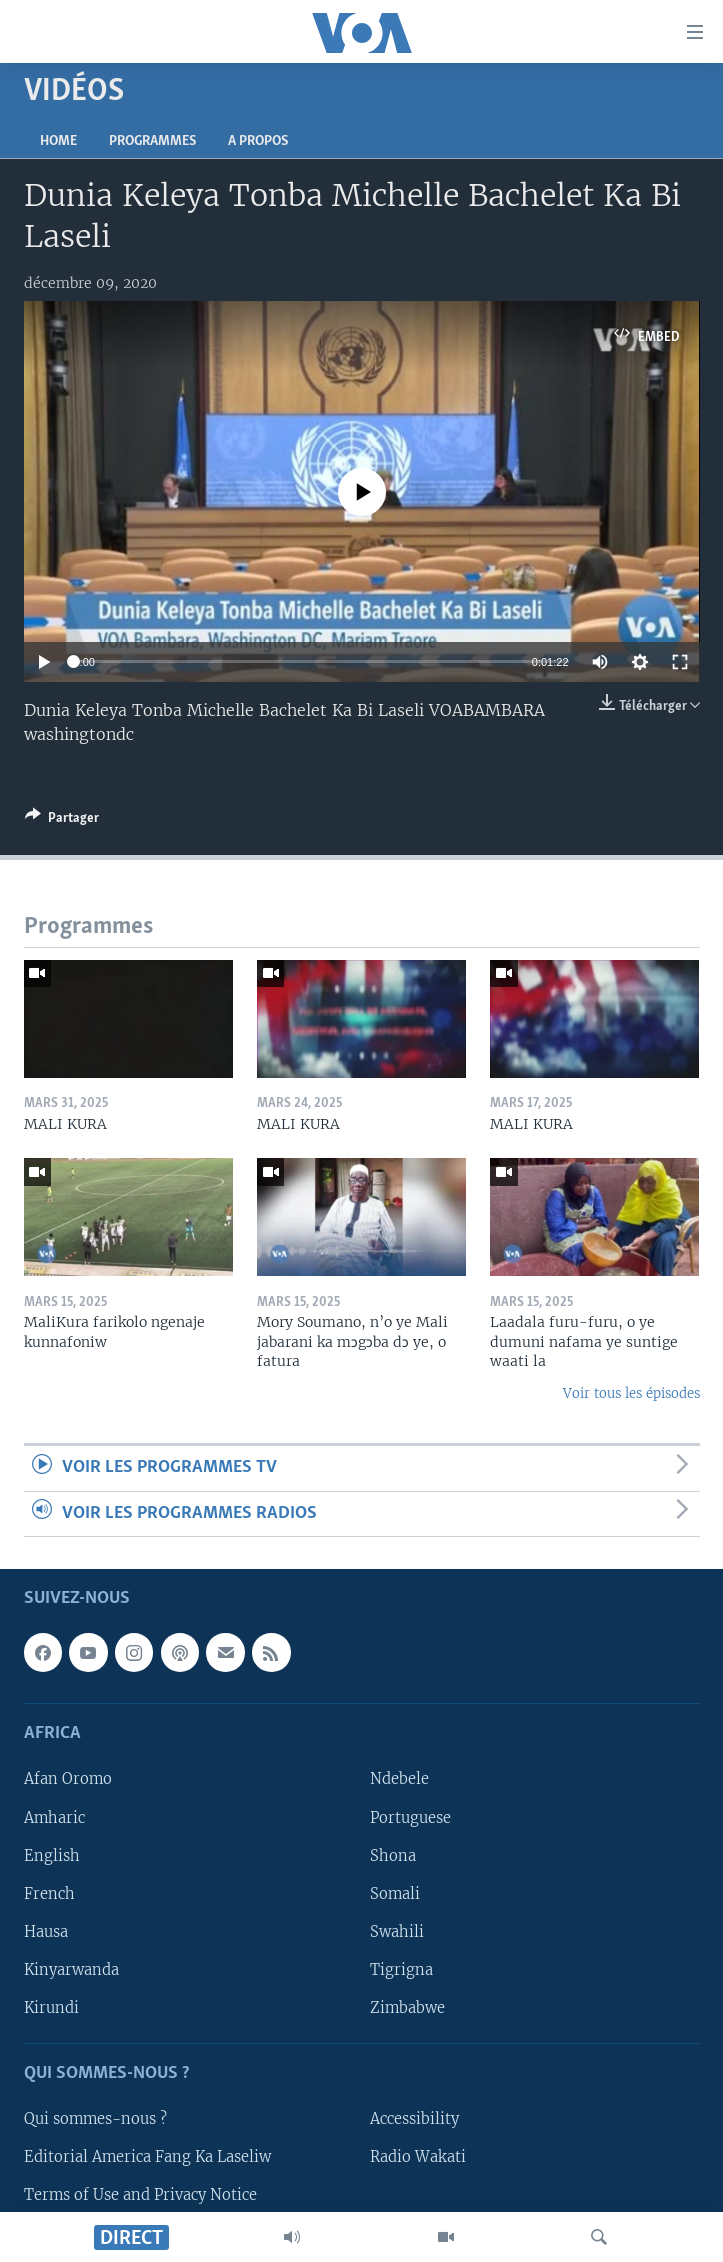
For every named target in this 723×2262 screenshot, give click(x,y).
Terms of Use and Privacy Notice (140, 2195)
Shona (393, 1856)
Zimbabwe (407, 2008)
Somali (395, 1894)
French (49, 1894)
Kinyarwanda (71, 1970)
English (52, 1856)
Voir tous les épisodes (631, 1393)
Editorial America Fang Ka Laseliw (147, 2157)
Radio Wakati (418, 2157)
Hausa (46, 1932)
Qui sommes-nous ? (95, 2119)
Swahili (397, 1932)
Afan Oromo (68, 1779)
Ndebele (399, 1779)
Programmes (152, 141)
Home (58, 141)
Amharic (54, 1817)
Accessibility (414, 2119)
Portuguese (410, 1817)
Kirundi (51, 2008)
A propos (258, 141)
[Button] (62, 821)
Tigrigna (401, 1970)
